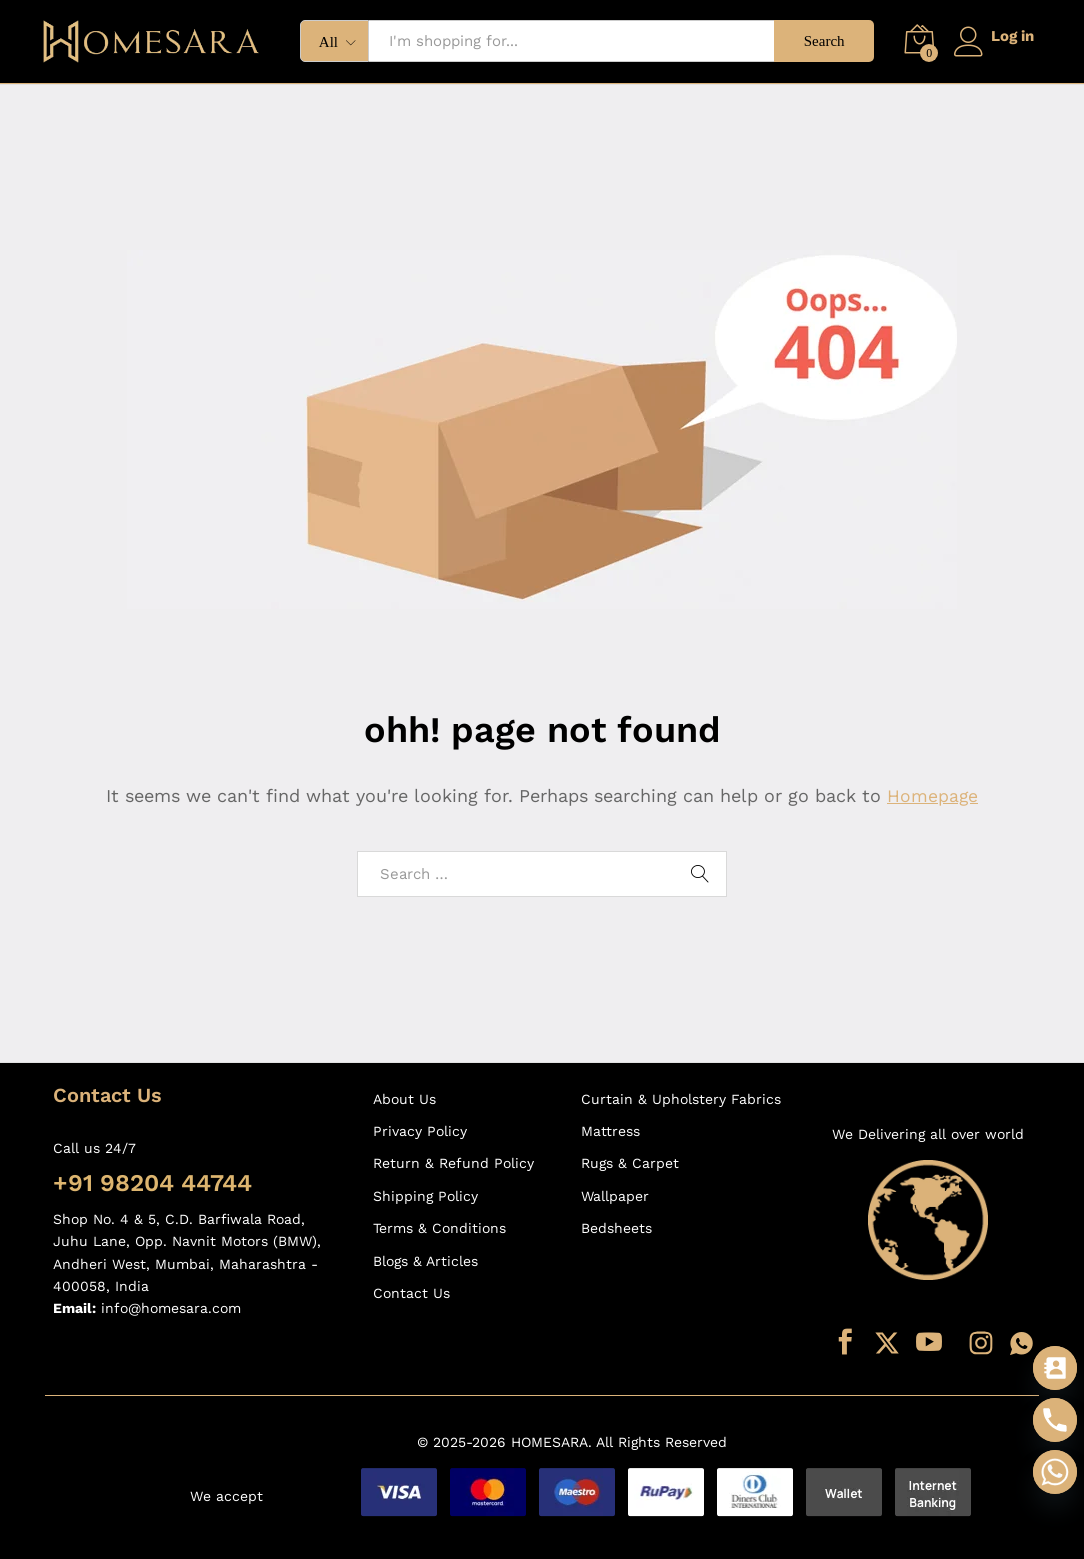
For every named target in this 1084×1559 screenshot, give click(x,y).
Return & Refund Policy (453, 1163)
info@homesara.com (171, 1308)
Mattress (610, 1131)
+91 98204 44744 (152, 1183)
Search (819, 41)
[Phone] (1055, 1420)
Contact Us (411, 1293)
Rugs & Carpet (630, 1163)
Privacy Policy (420, 1131)
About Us (404, 1099)
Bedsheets (616, 1228)
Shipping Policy (425, 1196)
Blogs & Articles (425, 1261)
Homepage (933, 795)
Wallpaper (615, 1196)
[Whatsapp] (1055, 1472)
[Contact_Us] (1055, 1368)
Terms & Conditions (439, 1228)
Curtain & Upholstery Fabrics (681, 1099)
